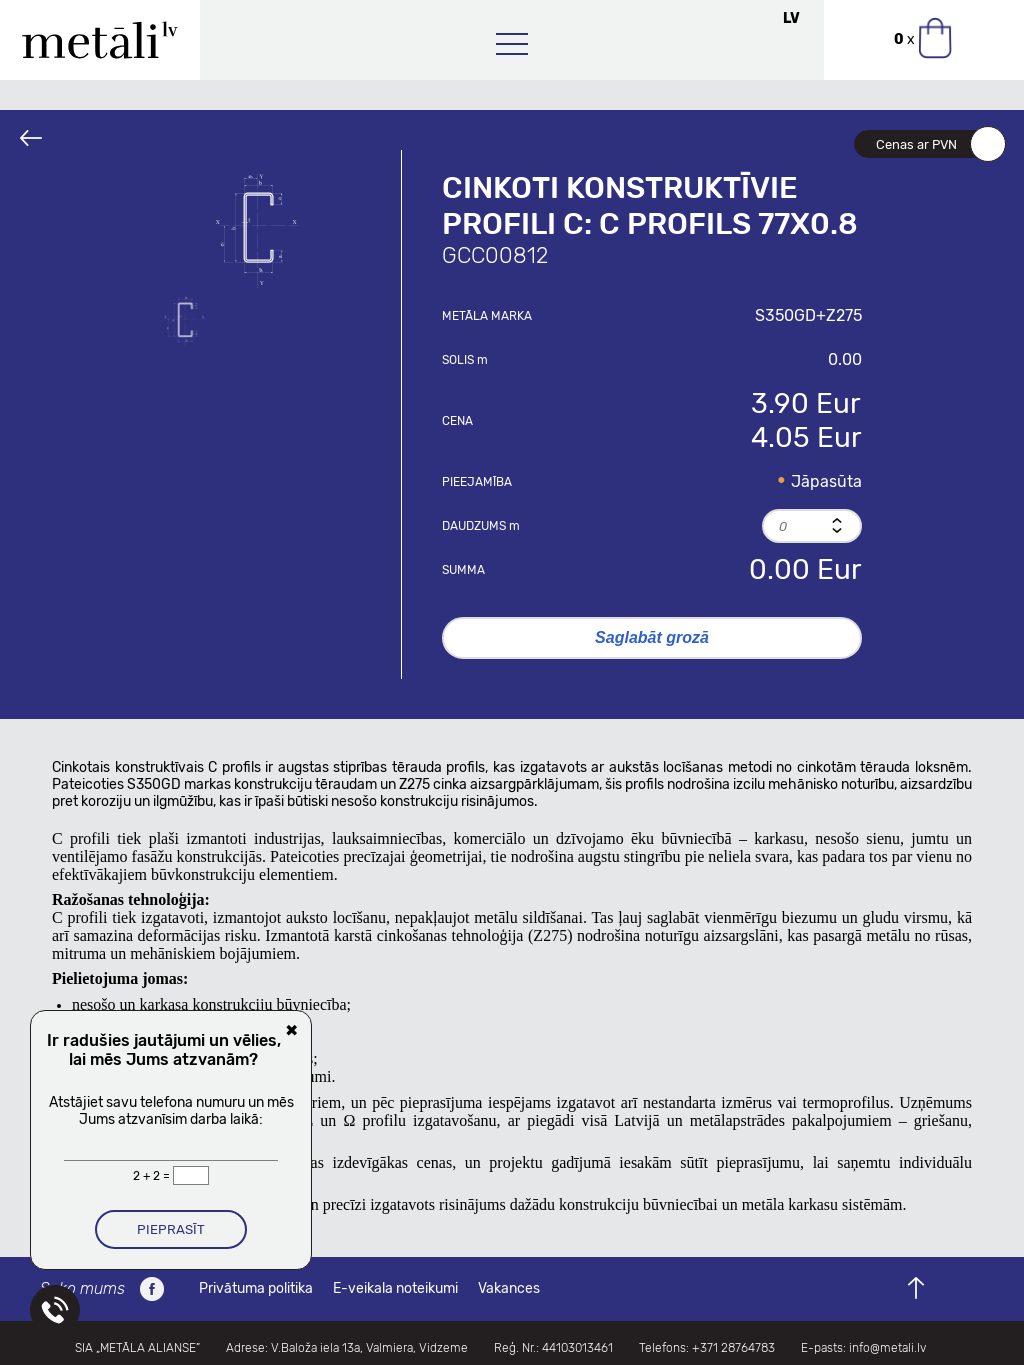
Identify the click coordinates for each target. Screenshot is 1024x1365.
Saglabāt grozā (652, 637)
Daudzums (481, 526)
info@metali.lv (887, 1348)
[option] (261, 230)
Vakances (509, 1288)
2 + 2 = (153, 1176)
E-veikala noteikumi (395, 1288)
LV (791, 18)
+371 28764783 (733, 1348)
